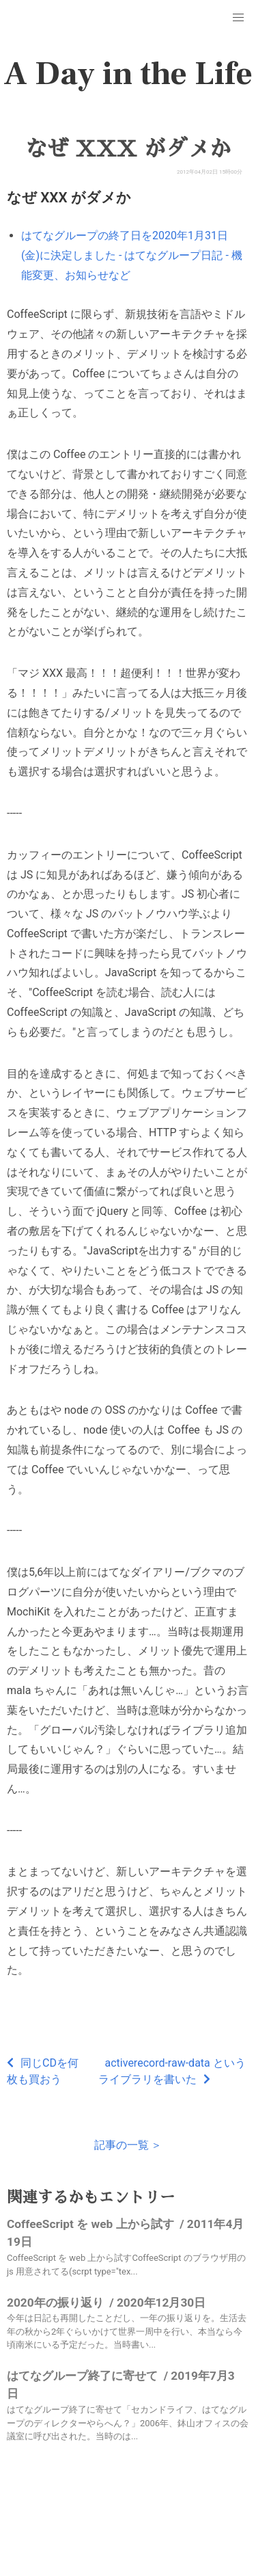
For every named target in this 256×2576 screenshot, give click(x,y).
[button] (238, 18)
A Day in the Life (128, 74)
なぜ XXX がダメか (128, 149)
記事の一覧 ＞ (128, 2144)
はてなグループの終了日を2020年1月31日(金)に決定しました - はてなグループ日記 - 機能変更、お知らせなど (131, 255)
